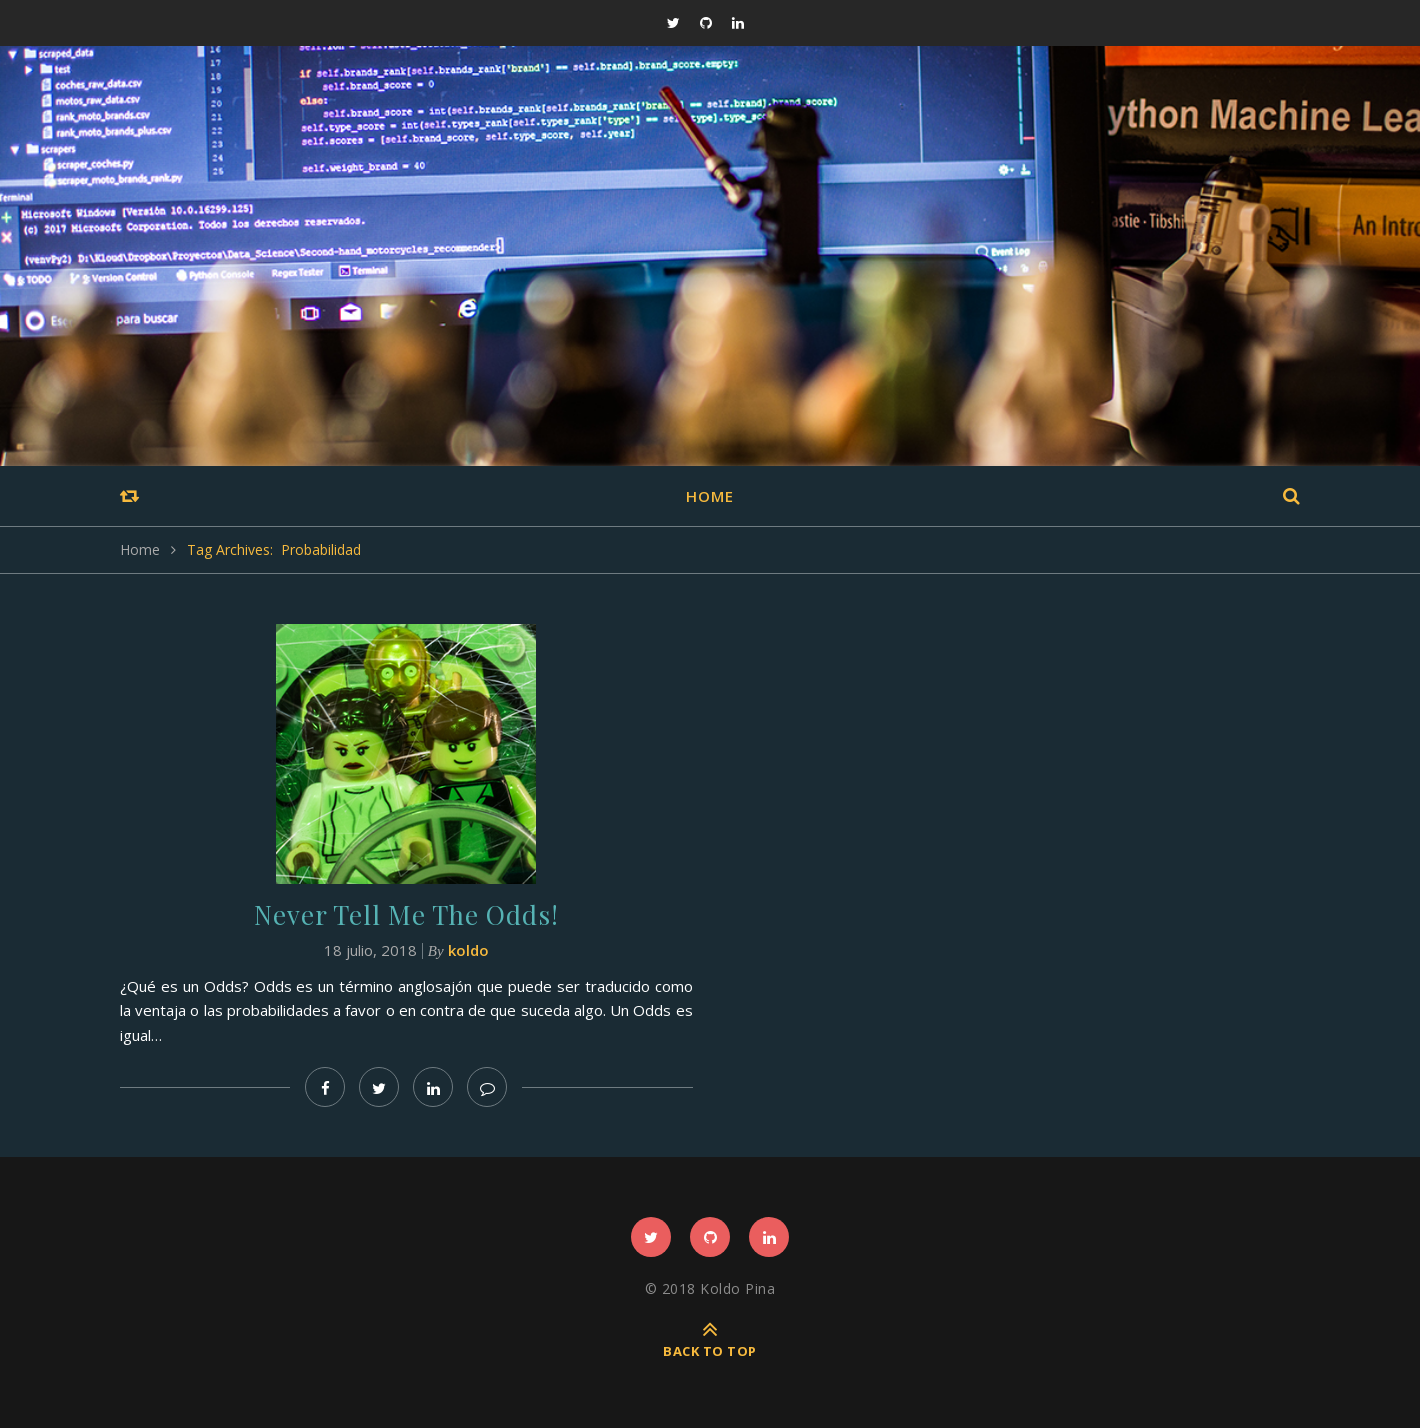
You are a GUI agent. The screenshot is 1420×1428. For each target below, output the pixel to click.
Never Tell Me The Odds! (406, 914)
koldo (468, 950)
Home (710, 496)
